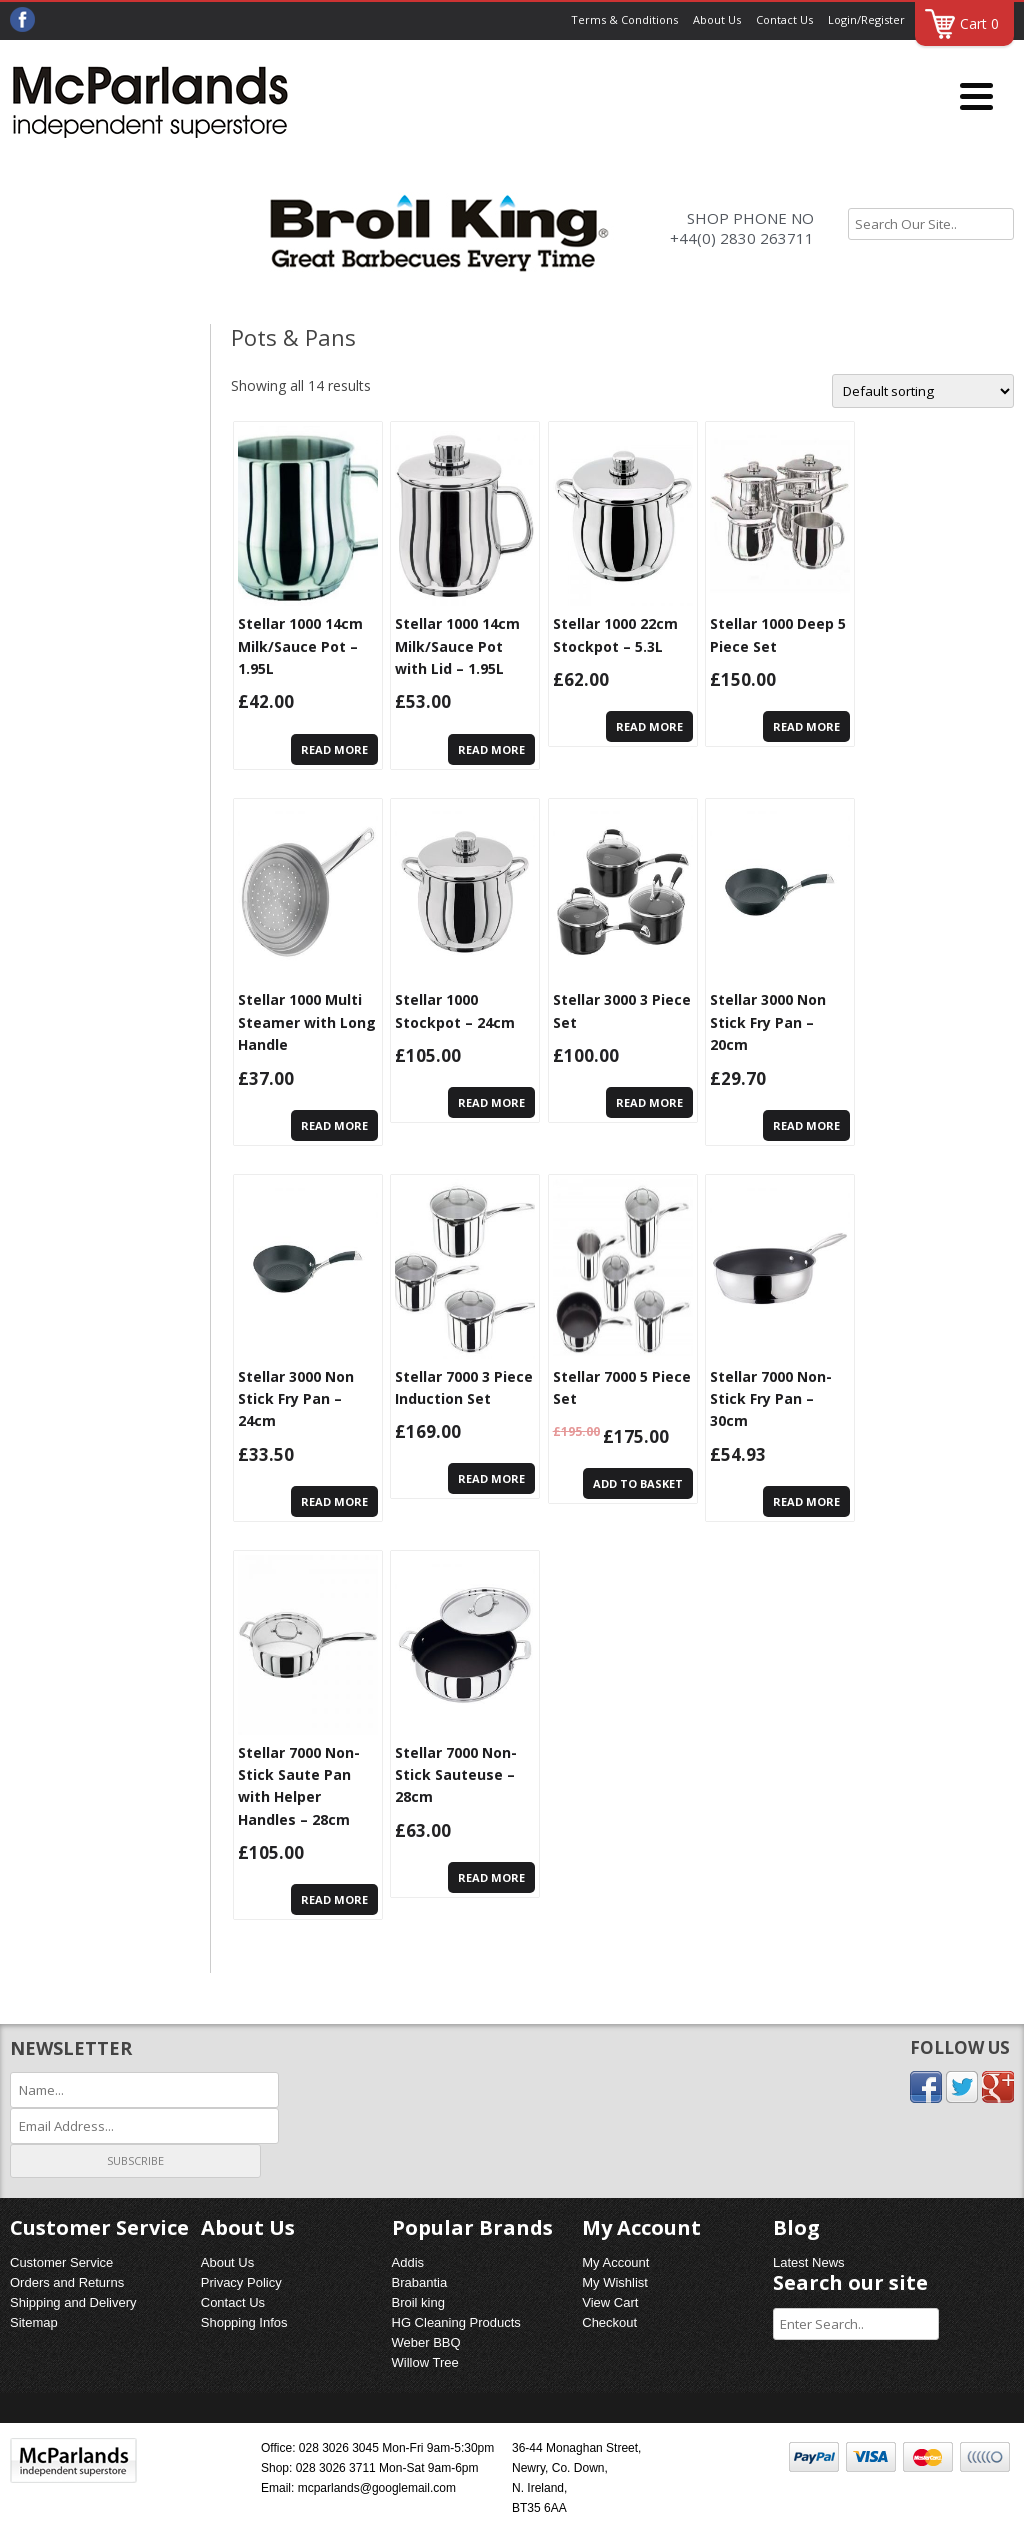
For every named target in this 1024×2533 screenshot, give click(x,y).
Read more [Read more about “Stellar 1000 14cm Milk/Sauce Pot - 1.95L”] (334, 749)
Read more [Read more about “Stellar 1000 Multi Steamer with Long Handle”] (334, 1125)
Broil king (418, 2302)
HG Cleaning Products (456, 2322)
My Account (615, 2262)
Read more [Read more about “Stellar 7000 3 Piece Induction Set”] (491, 1478)
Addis (408, 2262)
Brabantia (420, 2282)
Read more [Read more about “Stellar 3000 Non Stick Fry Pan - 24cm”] (334, 1501)
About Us (717, 19)
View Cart (610, 2302)
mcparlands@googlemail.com (377, 2488)
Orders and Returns (67, 2282)
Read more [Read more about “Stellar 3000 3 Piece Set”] (649, 1102)
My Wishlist (615, 2282)
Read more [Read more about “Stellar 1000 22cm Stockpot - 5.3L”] (649, 726)
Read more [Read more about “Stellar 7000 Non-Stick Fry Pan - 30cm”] (806, 1501)
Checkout (609, 2322)
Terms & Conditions (624, 19)
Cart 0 (979, 23)
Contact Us (784, 19)
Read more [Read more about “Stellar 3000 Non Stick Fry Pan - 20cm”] (806, 1125)
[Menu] (976, 97)
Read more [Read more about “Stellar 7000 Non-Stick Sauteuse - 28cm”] (491, 1877)
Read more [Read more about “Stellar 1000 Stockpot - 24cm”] (491, 1102)
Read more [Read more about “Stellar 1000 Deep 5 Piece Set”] (806, 726)
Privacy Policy (241, 2282)
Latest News (809, 2262)
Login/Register (866, 19)
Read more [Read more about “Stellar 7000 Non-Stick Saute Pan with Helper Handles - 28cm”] (334, 1899)
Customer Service (61, 2262)
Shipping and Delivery (73, 2302)
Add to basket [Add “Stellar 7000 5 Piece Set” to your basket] (638, 1483)
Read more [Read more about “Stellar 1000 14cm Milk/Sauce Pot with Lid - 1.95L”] (491, 749)
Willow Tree (425, 2362)
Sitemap (34, 2322)
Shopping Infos (244, 2322)
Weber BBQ (426, 2342)
